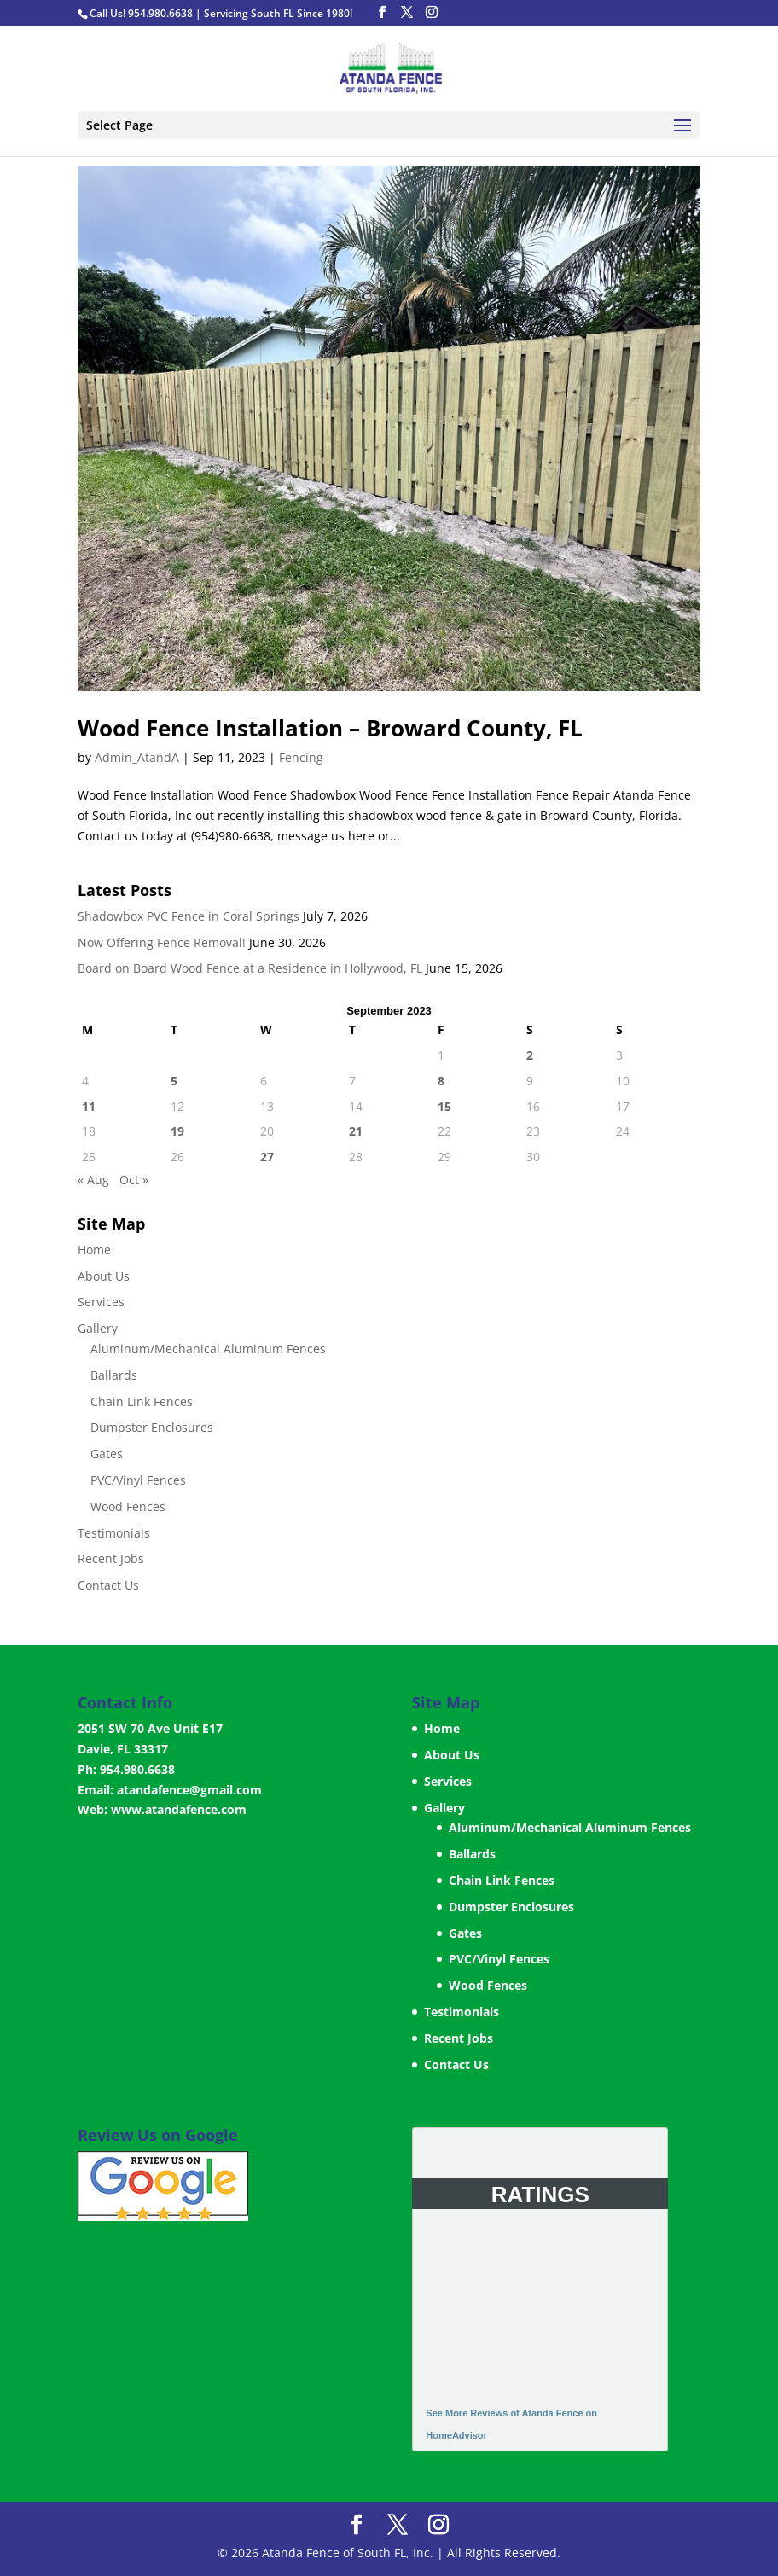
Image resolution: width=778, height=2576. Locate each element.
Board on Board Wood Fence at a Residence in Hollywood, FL (250, 968)
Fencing (301, 757)
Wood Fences (127, 1506)
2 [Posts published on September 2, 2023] (529, 1055)
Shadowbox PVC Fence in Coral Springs (188, 916)
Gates (106, 1453)
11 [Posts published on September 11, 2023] (89, 1106)
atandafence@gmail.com (189, 1790)
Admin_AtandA (137, 757)
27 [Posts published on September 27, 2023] (267, 1156)
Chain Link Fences (141, 1401)
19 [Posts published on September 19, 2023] (177, 1131)
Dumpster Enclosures (151, 1427)
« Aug (93, 1180)
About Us (104, 1276)
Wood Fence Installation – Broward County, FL (330, 727)
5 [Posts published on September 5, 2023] (174, 1081)
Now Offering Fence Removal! (162, 942)
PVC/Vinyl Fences (138, 1480)
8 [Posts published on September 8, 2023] (441, 1081)
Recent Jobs (111, 1558)
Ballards (113, 1375)
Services (101, 1302)
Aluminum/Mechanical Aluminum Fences (208, 1348)
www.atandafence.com (179, 1809)
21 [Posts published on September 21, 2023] (356, 1131)
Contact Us (108, 1585)
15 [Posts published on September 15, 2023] (444, 1106)
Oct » (133, 1180)
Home (94, 1249)
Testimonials (114, 1533)
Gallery (98, 1328)
